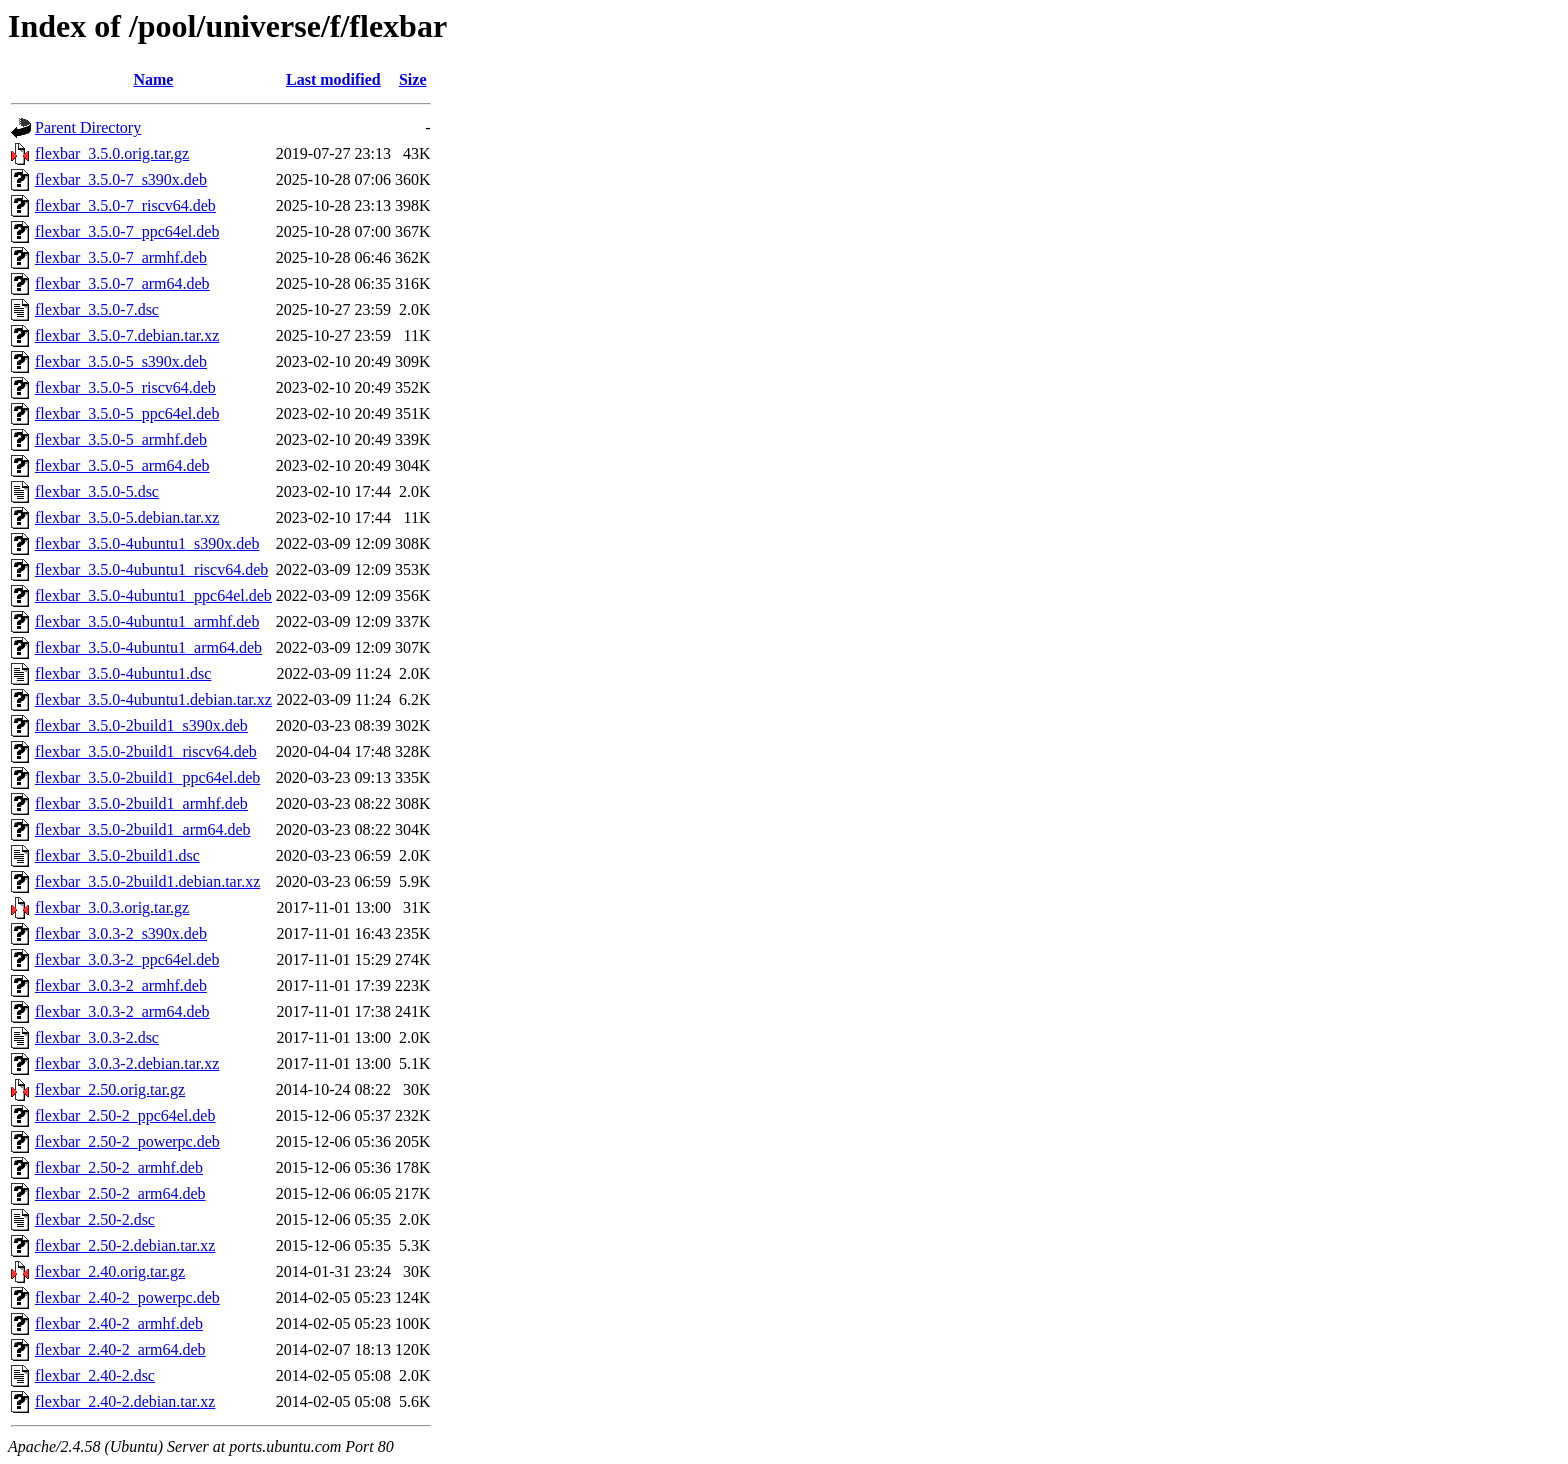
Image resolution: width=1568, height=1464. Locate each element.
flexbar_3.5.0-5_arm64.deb (122, 465)
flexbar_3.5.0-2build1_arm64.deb (143, 829)
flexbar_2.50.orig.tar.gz (110, 1089)
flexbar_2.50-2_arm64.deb (120, 1193)
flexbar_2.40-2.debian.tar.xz (125, 1401)
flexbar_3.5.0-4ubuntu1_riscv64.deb (151, 569)
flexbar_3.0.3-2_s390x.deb (121, 933)
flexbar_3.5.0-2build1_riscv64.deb (146, 751)
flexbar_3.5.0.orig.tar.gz (112, 153)
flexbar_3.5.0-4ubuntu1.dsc (123, 673)
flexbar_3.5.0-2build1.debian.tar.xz (147, 881)
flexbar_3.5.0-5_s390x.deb (121, 361)
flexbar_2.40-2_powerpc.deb (127, 1297)
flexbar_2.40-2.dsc (95, 1375)
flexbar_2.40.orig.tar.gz (110, 1271)
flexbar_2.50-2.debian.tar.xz (125, 1245)
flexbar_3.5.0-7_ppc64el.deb (127, 231)
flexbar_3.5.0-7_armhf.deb (121, 257)
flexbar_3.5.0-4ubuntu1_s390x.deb (147, 543)
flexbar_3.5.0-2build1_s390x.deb (141, 725)
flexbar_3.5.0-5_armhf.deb (121, 439)
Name (153, 79)
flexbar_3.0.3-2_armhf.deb (121, 985)
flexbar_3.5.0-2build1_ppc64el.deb (147, 777)
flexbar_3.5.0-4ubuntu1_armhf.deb (147, 621)
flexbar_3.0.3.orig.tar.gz (112, 907)
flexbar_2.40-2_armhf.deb (119, 1323)
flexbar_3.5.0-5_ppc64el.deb (127, 413)
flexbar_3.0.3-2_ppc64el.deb (127, 959)
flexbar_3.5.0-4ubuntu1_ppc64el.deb (153, 595)
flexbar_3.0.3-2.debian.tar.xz (127, 1063)
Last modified (333, 79)
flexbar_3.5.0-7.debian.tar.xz (127, 335)
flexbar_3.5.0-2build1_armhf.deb (141, 803)
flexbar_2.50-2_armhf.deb (119, 1167)
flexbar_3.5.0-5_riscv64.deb (125, 387)
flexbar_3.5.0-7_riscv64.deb (125, 205)
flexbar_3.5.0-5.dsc (97, 491)
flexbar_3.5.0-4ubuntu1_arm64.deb (148, 647)
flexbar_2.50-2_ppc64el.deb (125, 1115)
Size (413, 79)
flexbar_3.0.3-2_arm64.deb (122, 1011)
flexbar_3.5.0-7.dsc (97, 309)
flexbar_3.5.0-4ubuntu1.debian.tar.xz (153, 699)
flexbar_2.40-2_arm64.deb (120, 1349)
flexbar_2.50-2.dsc (95, 1219)
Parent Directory (88, 127)
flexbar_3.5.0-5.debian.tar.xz (127, 517)
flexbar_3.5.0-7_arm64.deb (122, 283)
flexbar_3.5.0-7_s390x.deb (121, 179)
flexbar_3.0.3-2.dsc (97, 1037)
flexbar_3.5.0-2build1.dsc (117, 855)
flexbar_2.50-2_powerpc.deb (127, 1141)
